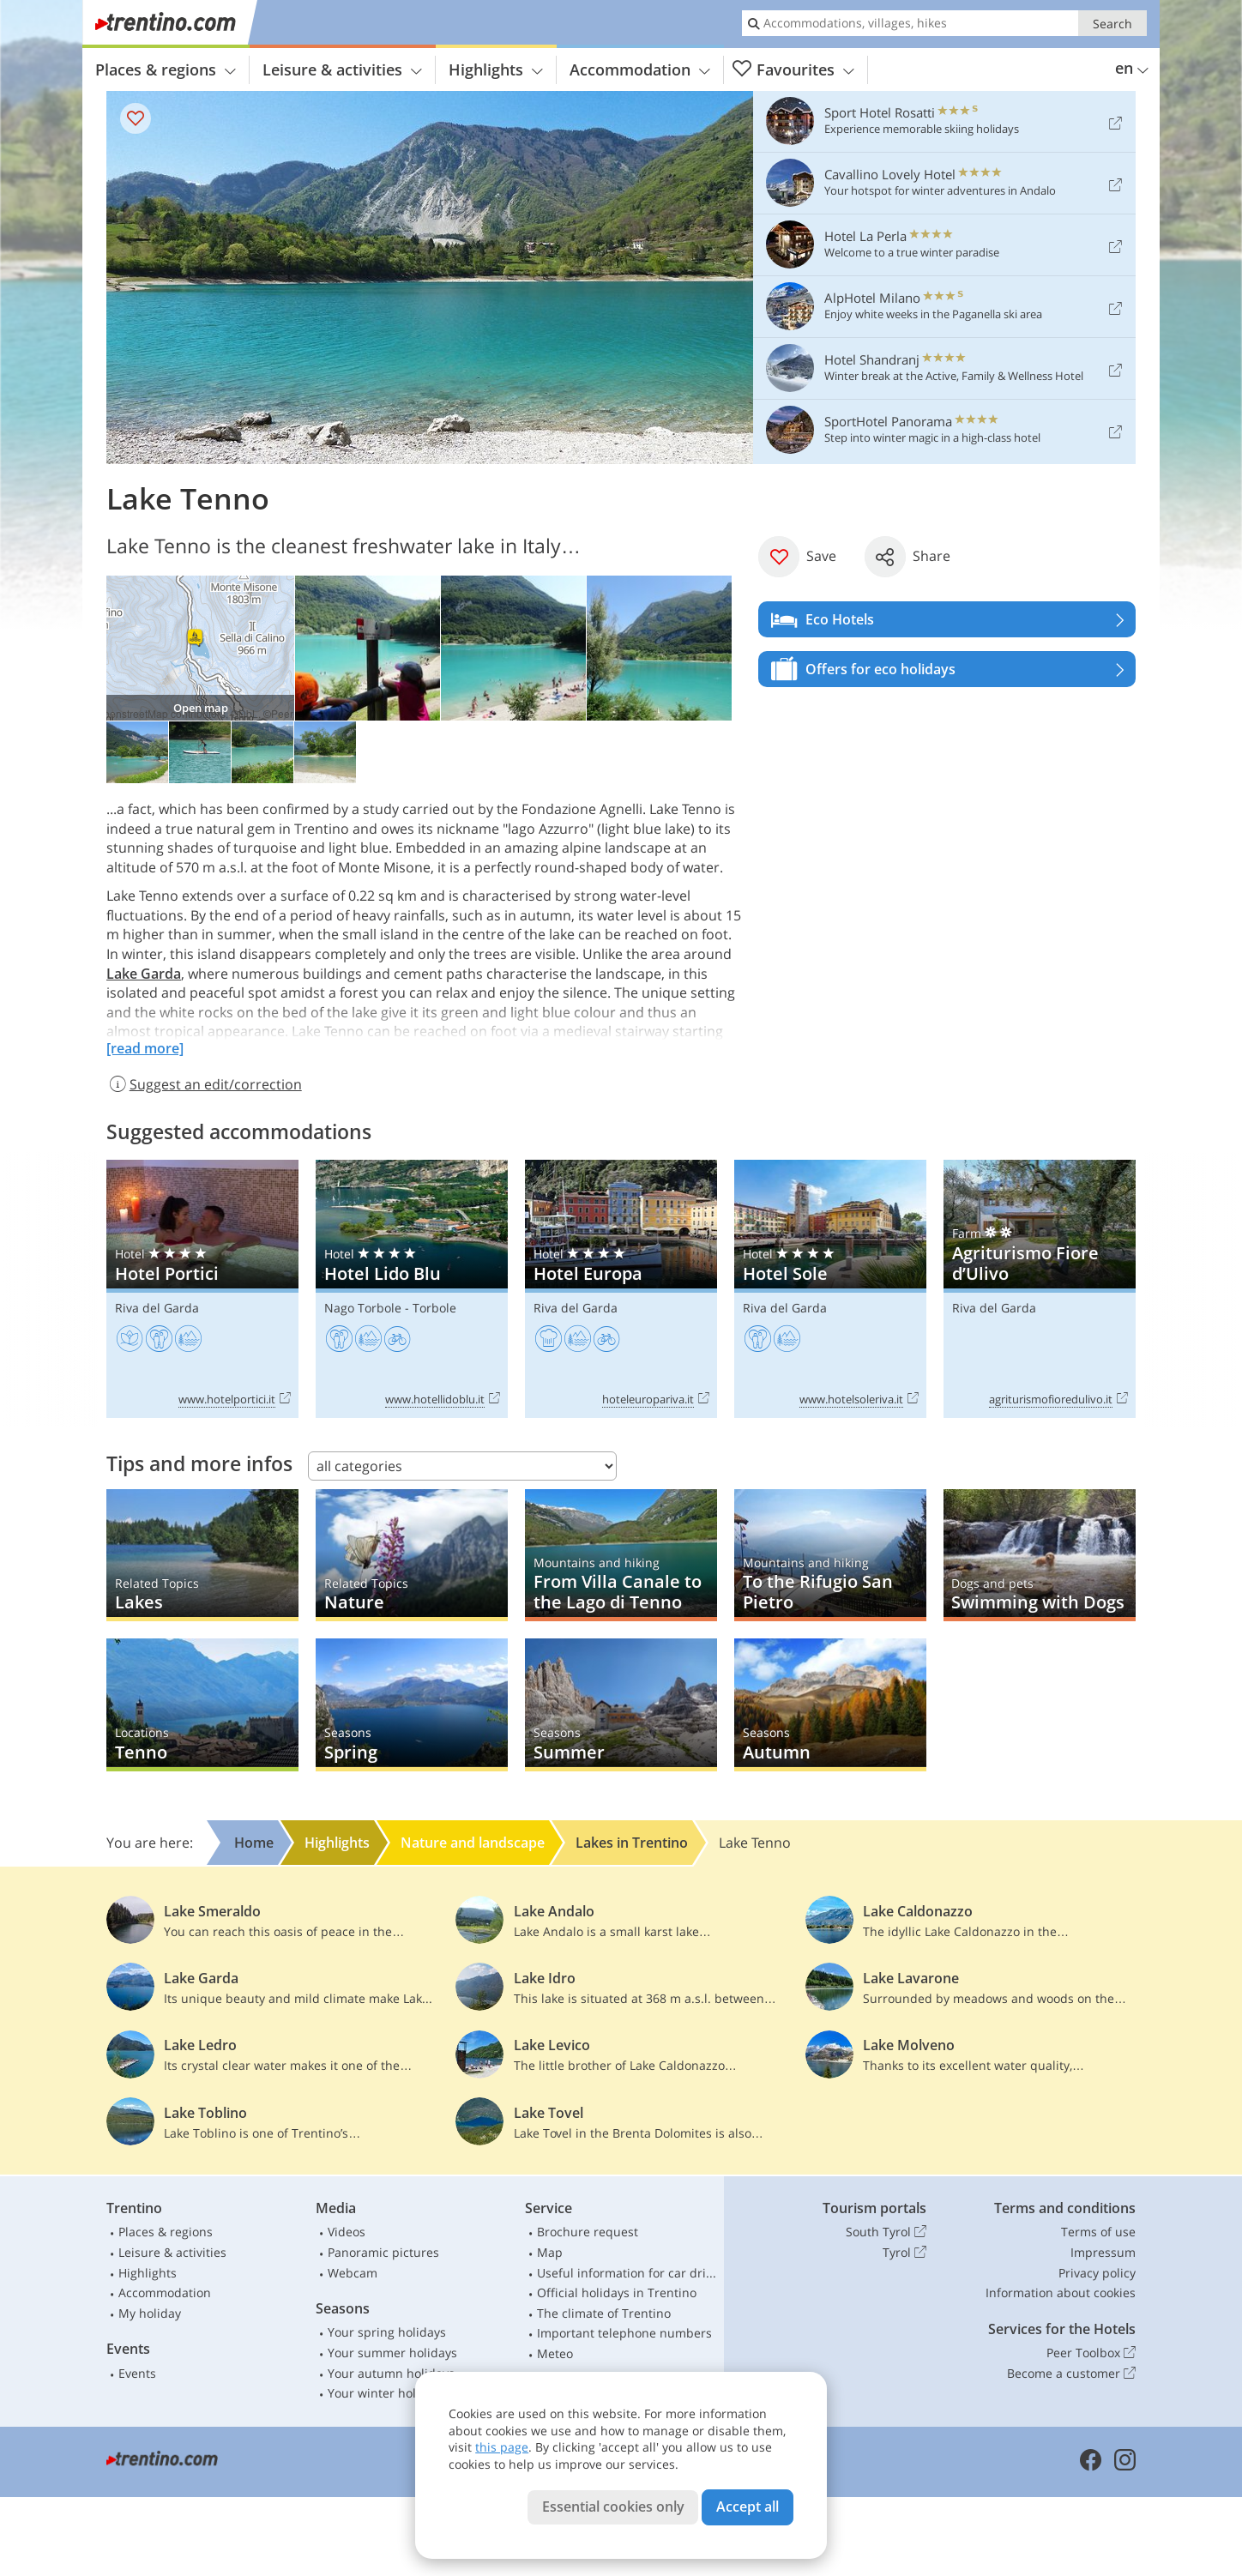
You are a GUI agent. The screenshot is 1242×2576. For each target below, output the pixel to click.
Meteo (555, 2353)
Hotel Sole (830, 1289)
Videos (346, 2231)
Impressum (1103, 2252)
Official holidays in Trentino (616, 2292)
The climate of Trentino (604, 2313)
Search (1112, 23)
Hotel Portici (202, 1289)
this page (501, 2447)
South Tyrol (886, 2232)
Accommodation (640, 69)
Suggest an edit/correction (204, 1084)
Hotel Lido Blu (412, 1289)
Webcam (352, 2273)
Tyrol (904, 2252)
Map (550, 2252)
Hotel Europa (621, 1289)
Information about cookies (1061, 2292)
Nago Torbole (362, 1308)
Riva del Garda (157, 1308)
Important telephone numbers (624, 2333)
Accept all (747, 2506)
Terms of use (1098, 2231)
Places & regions (165, 69)
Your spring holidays (387, 2332)
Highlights (496, 69)
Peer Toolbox (1091, 2353)
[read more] (145, 1048)
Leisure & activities (342, 69)
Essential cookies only (613, 2506)
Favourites (793, 70)
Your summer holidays (392, 2352)
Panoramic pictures (383, 2252)
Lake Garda (143, 973)
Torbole (434, 1308)
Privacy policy (1097, 2273)
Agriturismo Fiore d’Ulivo (1040, 1289)
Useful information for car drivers (627, 2273)
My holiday (149, 2313)
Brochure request (587, 2231)
